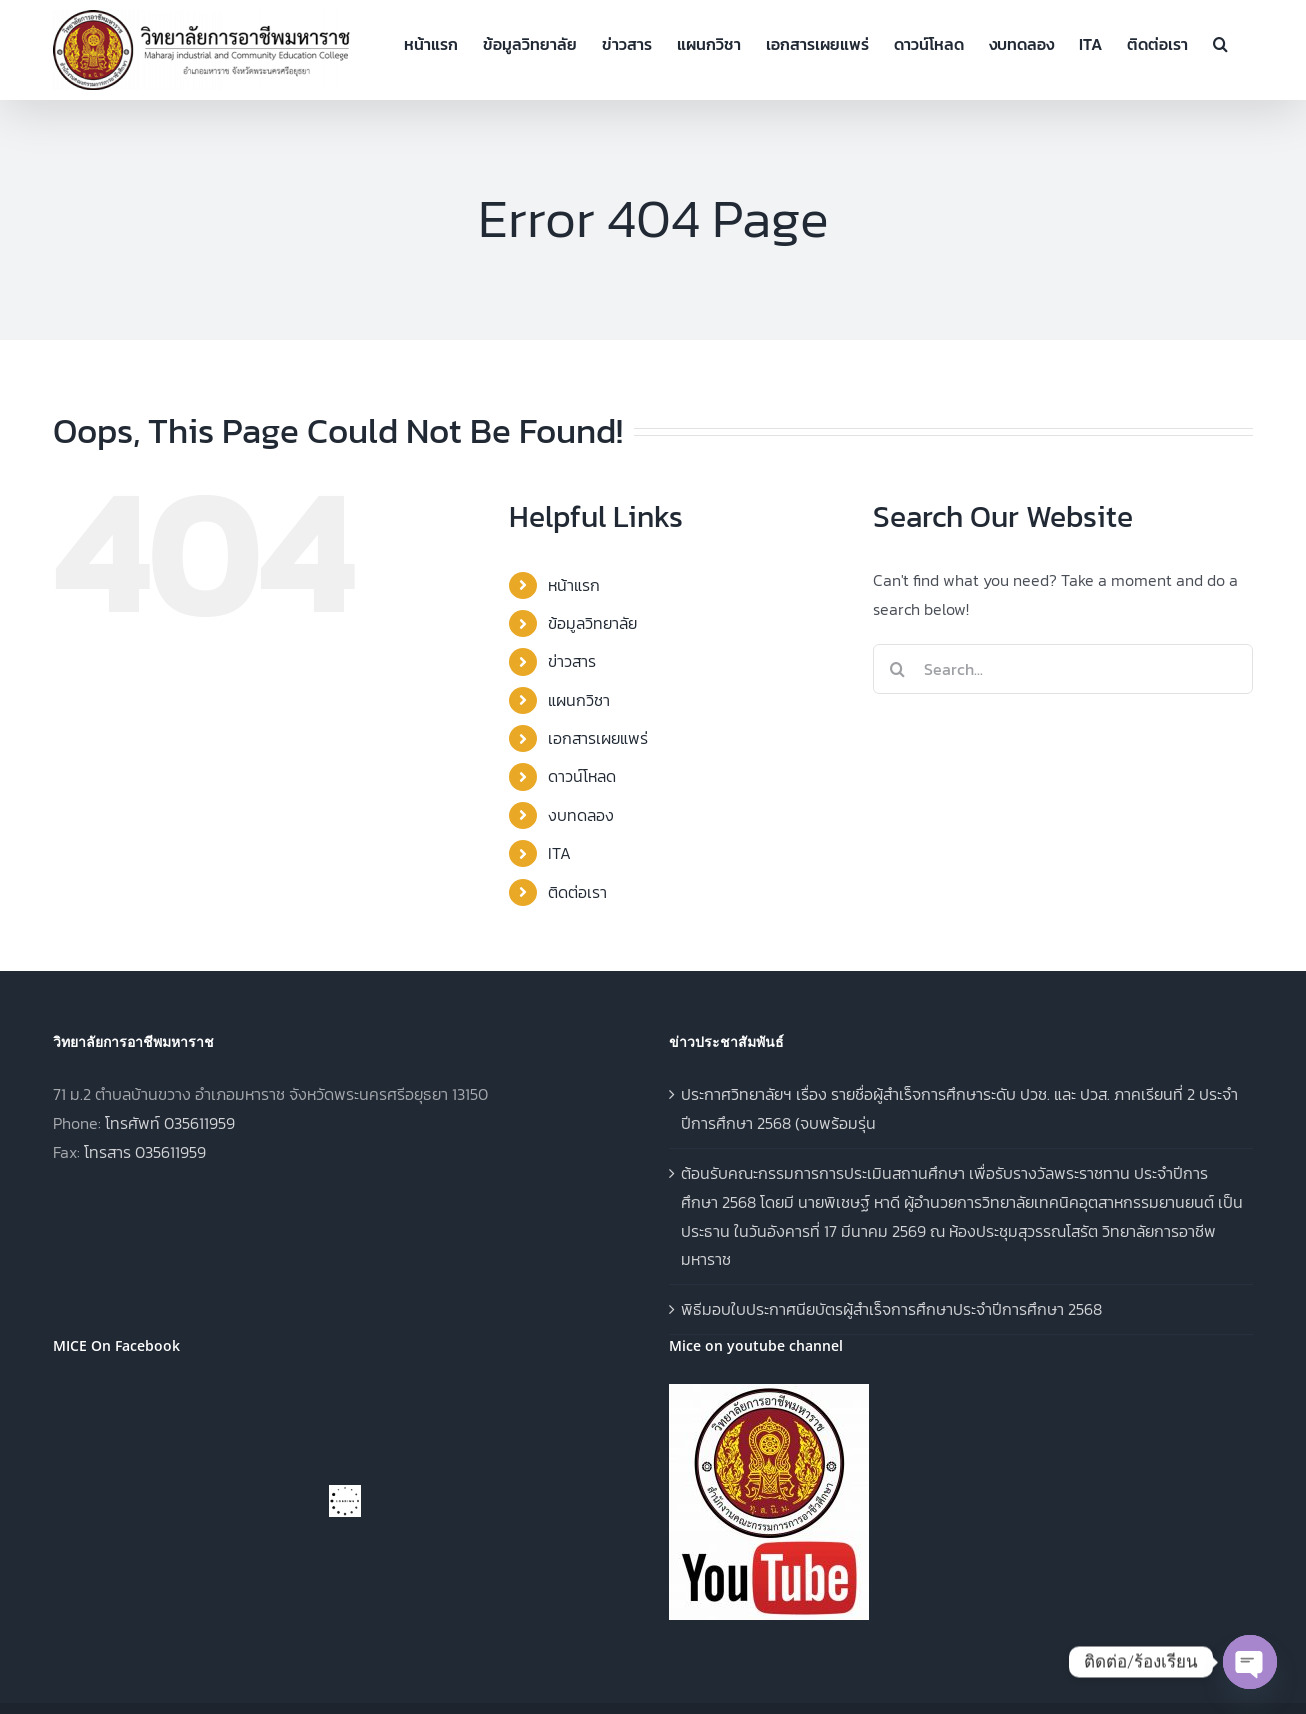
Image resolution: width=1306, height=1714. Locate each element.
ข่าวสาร (572, 661)
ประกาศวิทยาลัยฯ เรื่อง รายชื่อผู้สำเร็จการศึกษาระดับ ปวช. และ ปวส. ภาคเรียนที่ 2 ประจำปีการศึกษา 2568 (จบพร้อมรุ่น (959, 1108)
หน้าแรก (574, 585)
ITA (559, 853)
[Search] (898, 669)
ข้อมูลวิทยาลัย (592, 623)
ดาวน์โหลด (582, 776)
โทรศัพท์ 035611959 (170, 1123)
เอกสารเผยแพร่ (598, 738)
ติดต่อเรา (577, 892)
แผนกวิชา (579, 700)
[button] (1220, 42)
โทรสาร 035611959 (145, 1152)
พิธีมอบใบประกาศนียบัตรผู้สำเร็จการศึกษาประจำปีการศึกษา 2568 (891, 1309)
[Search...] (1063, 669)
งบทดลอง (581, 815)
